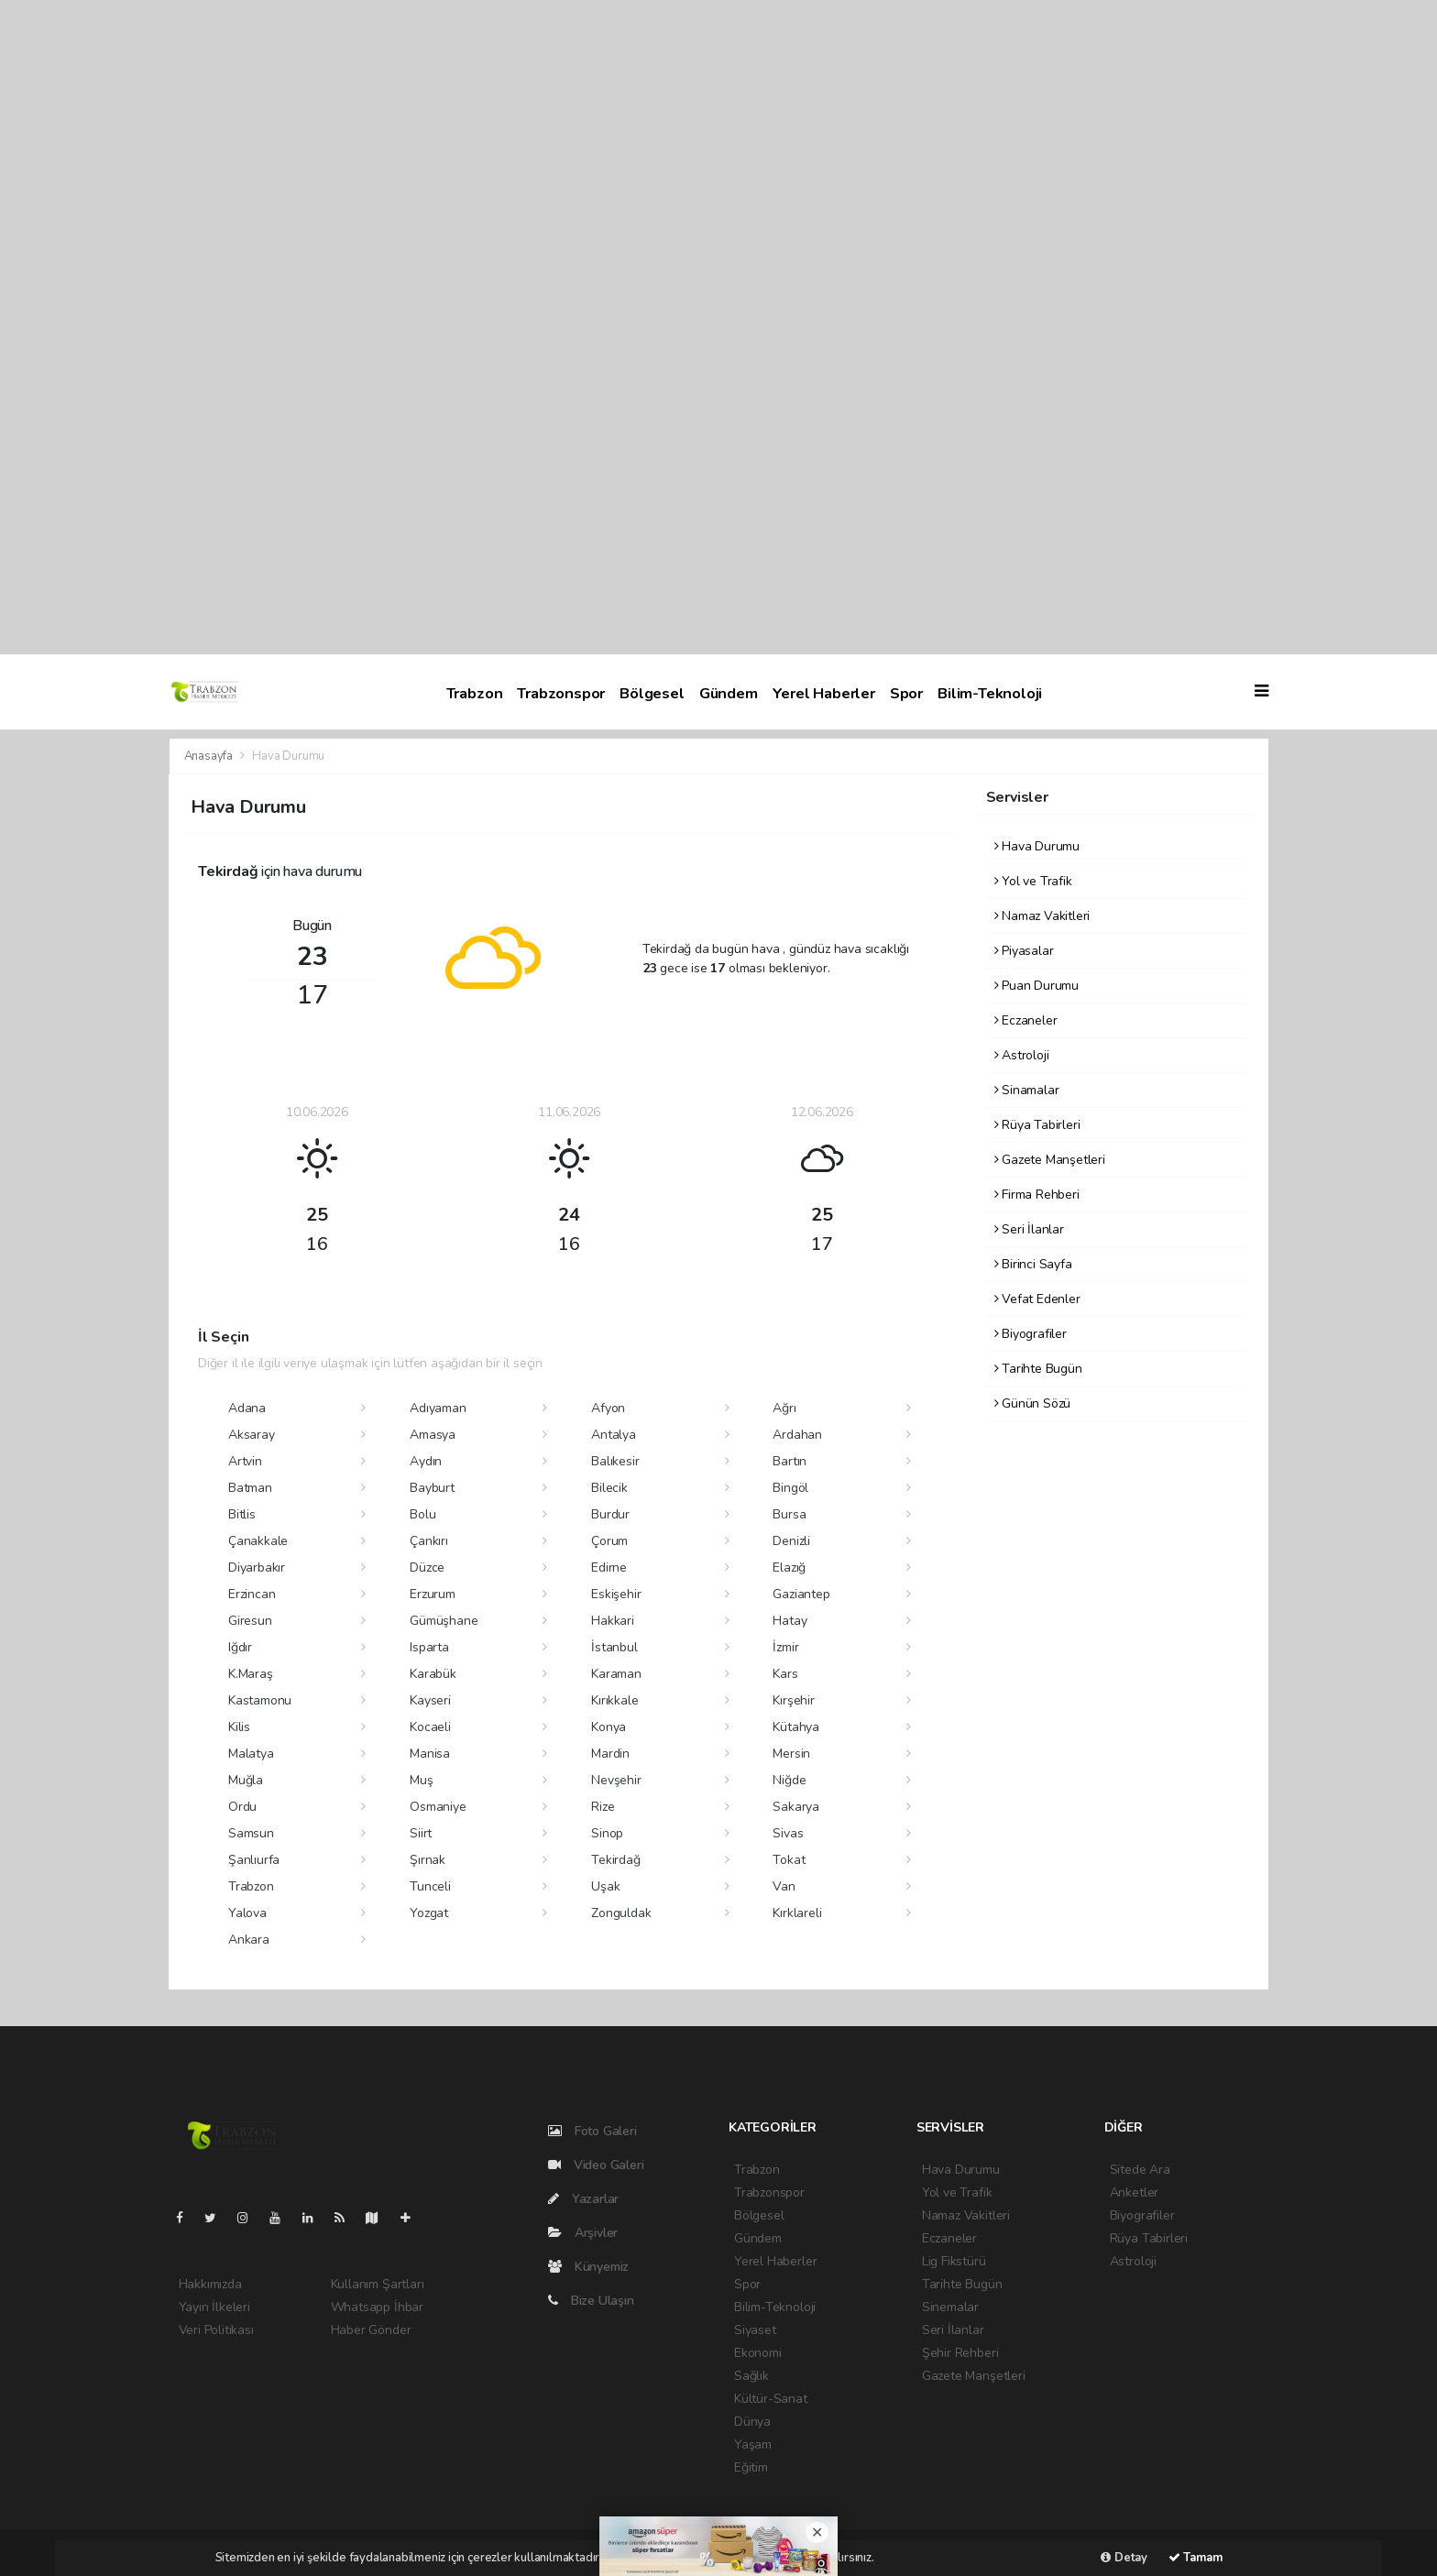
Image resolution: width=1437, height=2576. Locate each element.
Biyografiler (1030, 1334)
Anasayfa (210, 756)
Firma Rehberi (1037, 1194)
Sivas (788, 1833)
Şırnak (427, 1860)
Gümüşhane (443, 1620)
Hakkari (612, 1620)
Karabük (433, 1674)
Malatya (251, 1753)
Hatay (789, 1620)
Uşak (605, 1886)
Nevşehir (616, 1780)
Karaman (616, 1674)
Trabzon (474, 693)
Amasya (432, 1434)
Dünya (752, 2421)
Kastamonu (259, 1700)
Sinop (607, 1833)
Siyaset (755, 2330)
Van (784, 1886)
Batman (250, 1487)
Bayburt (432, 1487)
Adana (247, 1408)
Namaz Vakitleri (1042, 916)
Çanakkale (258, 1541)
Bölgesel (652, 693)
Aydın (426, 1461)
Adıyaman (438, 1408)
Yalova (247, 1913)
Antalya (613, 1434)
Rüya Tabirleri (1037, 1125)
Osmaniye (438, 1806)
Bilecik (609, 1487)
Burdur (610, 1514)
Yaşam (753, 2444)
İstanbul (614, 1647)
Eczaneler (1026, 1020)
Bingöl (790, 1487)
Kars (785, 1674)
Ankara (248, 1939)
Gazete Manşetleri (1049, 1159)
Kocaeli (430, 1727)
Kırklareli (797, 1913)
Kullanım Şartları (377, 2284)
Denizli (791, 1541)
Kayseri (430, 1700)
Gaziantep (801, 1594)
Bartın (789, 1461)
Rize (602, 1806)
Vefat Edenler (1037, 1299)
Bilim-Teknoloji (990, 693)
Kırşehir (793, 1700)
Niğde (789, 1780)
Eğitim (751, 2467)
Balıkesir (615, 1461)
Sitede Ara (1140, 2169)
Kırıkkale (614, 1700)
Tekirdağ (615, 1860)
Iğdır (240, 1647)
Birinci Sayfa (1033, 1264)
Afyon (608, 1408)
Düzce (427, 1567)
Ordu (242, 1806)
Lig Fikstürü (954, 2261)
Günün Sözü (1032, 1403)
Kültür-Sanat (770, 2398)
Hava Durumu (288, 756)
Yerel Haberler (824, 693)
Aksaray (251, 1434)
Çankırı (429, 1541)
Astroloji (1021, 1055)
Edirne (609, 1567)
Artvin (245, 1461)
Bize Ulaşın (591, 2300)
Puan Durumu (1037, 985)
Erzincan (251, 1594)
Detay (1124, 2557)
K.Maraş (250, 1674)
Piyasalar (1024, 950)
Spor (906, 693)
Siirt (421, 1833)
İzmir (785, 1647)
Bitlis (242, 1514)
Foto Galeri (592, 2131)
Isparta (429, 1647)
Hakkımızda (210, 2284)
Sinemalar (950, 2307)
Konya (608, 1727)
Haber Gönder (371, 2330)
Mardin (610, 1753)
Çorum (609, 1541)
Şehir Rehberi (960, 2353)
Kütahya (796, 1727)
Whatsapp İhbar (377, 2307)
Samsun (251, 1833)
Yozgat (429, 1913)
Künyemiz (588, 2266)
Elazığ (789, 1567)
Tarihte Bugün (1038, 1368)
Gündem (728, 693)
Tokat (789, 1860)
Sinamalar (1026, 1090)
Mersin (791, 1753)
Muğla (245, 1780)
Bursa (789, 1514)
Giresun (250, 1620)
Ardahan (797, 1434)
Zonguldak (621, 1913)
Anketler (1134, 2192)
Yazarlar (583, 2199)
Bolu (422, 1514)
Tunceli (430, 1886)
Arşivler (583, 2233)
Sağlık (751, 2375)
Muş (421, 1780)
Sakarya (796, 1806)
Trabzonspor (561, 693)
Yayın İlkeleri (214, 2307)
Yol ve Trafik (1033, 881)
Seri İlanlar (1029, 1229)
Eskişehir (616, 1594)
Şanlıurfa (254, 1860)
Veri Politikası (216, 2330)
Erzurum (432, 1594)
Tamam (1195, 2557)
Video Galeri (595, 2165)
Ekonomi (758, 2353)
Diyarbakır (256, 1567)
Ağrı (784, 1408)
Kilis (239, 1727)
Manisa (430, 1753)
